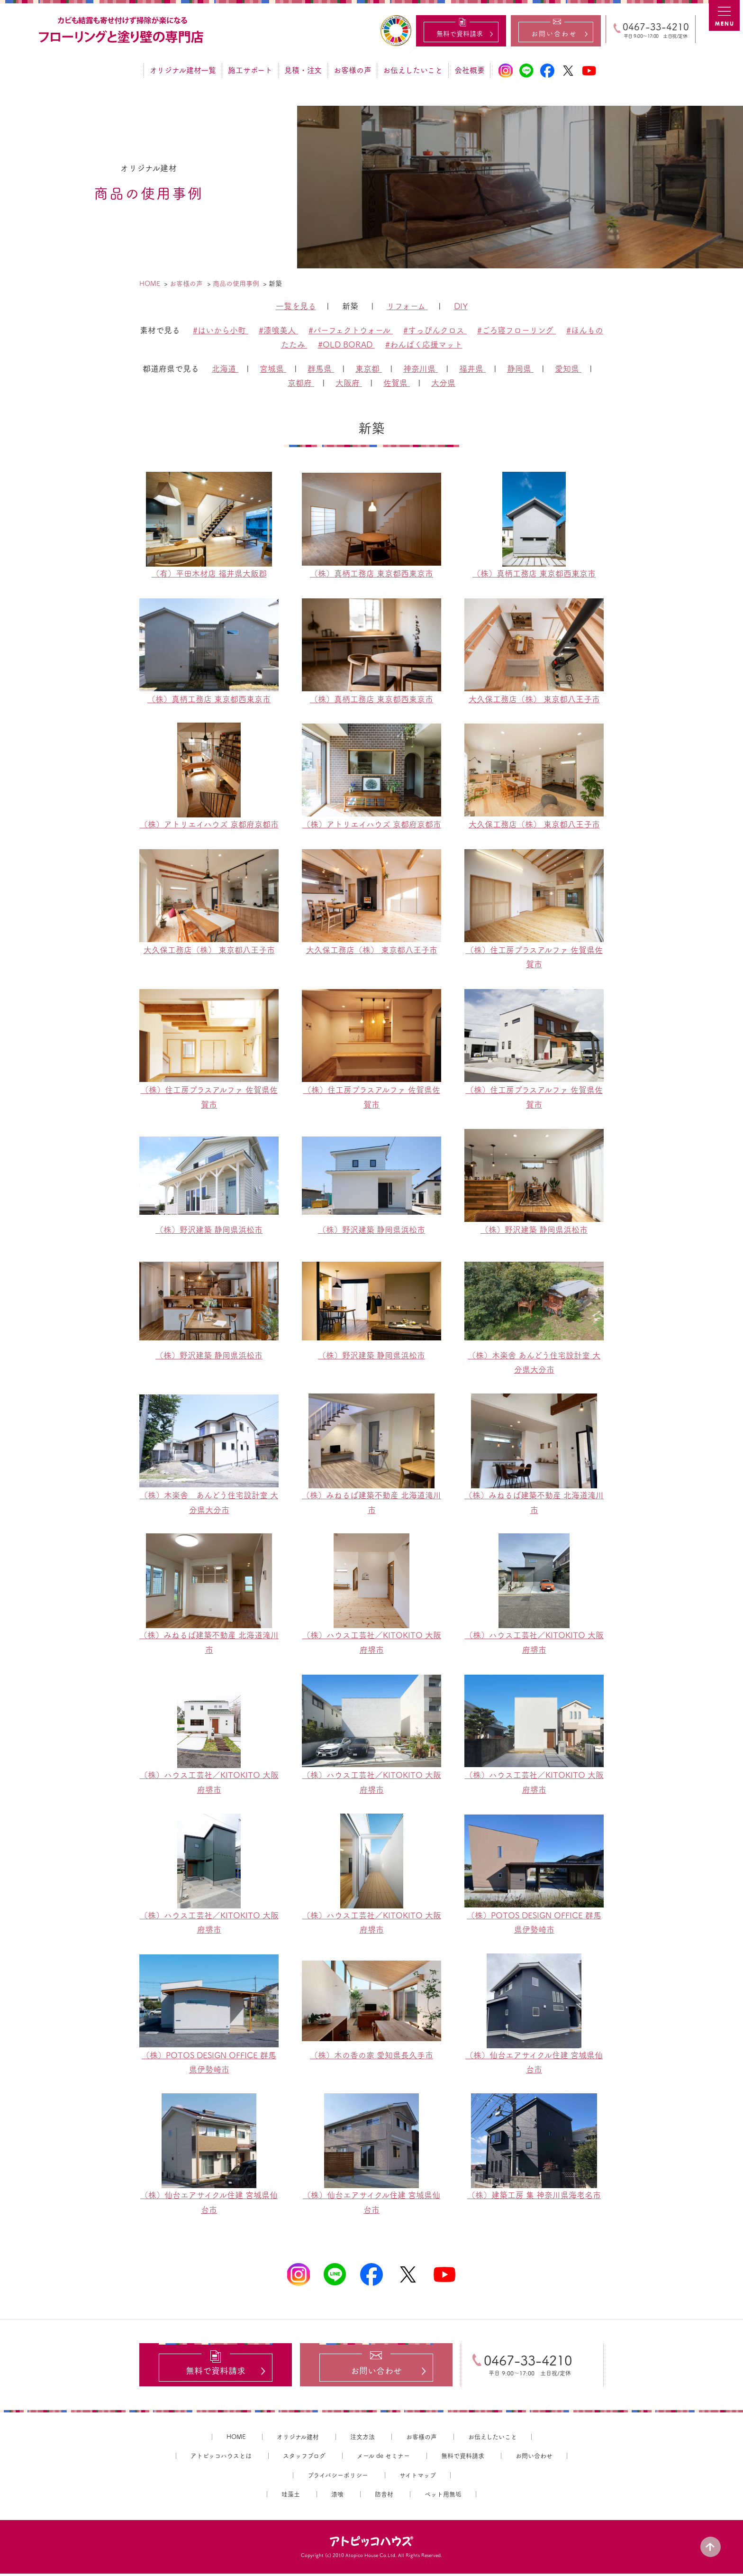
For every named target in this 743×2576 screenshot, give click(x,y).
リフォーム (407, 306)
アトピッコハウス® (371, 2544)
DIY (461, 306)
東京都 (368, 369)
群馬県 (321, 369)
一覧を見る (296, 306)
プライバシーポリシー (338, 2478)
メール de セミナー (383, 2458)
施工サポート (250, 70)
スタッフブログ (304, 2458)
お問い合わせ (534, 2458)
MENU (726, 17)
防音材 (384, 2497)
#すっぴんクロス (435, 330)
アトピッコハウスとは (221, 2458)
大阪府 (348, 383)
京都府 (301, 383)
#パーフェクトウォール (350, 330)
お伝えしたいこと (413, 70)
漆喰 (337, 2497)
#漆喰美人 (278, 330)
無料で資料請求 (462, 2458)
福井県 (472, 369)
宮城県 (273, 369)
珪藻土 (290, 2497)
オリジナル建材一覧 (183, 70)
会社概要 (469, 70)
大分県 (443, 383)
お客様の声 (352, 70)
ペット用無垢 (443, 2497)
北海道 (225, 369)
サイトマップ (417, 2478)
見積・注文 (303, 70)
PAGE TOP (714, 2543)
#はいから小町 (220, 330)
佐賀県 (396, 383)
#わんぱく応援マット (423, 344)
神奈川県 (420, 369)
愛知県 (568, 369)
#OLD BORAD (346, 344)
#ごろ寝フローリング (516, 330)
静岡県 (520, 369)
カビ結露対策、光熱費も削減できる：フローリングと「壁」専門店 (122, 30)
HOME (236, 2439)
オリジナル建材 (298, 2439)
